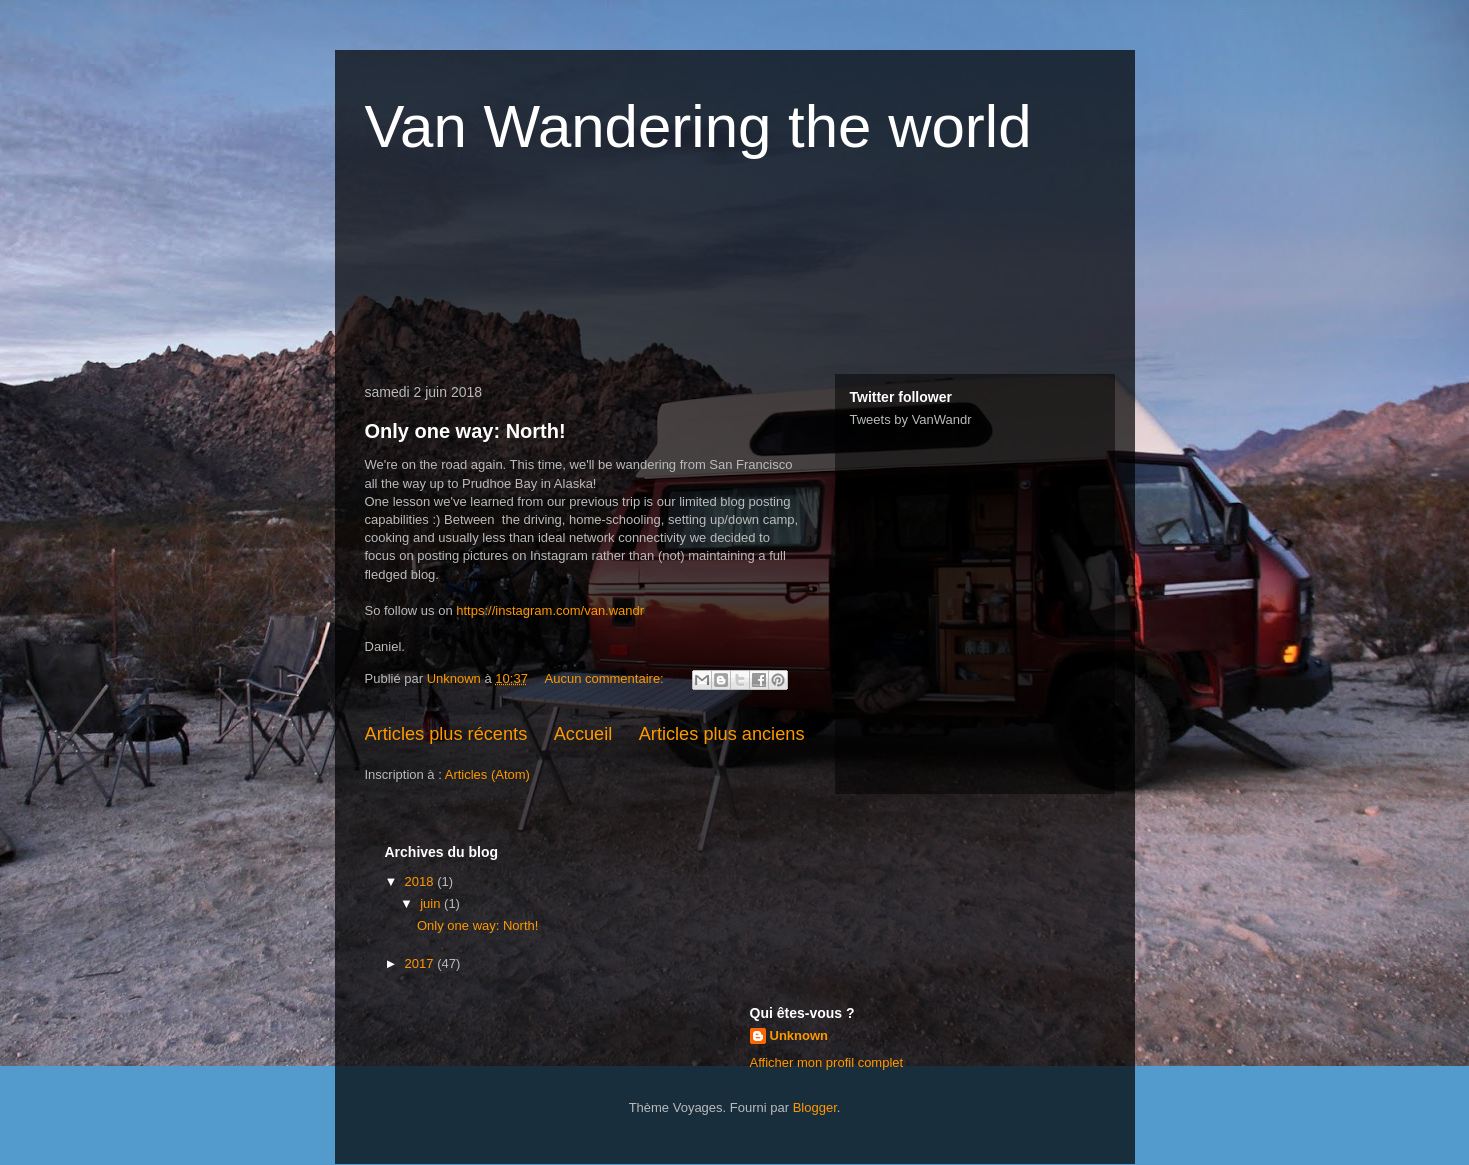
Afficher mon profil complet (827, 1062)
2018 (421, 881)
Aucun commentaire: (606, 678)
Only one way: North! (465, 431)
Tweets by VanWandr (911, 419)
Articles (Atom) (487, 774)
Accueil (583, 734)
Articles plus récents (446, 734)
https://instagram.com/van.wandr (550, 610)
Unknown (799, 1035)
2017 (421, 963)
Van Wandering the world (698, 126)
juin (432, 903)
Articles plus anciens (722, 734)
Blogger (815, 1107)
